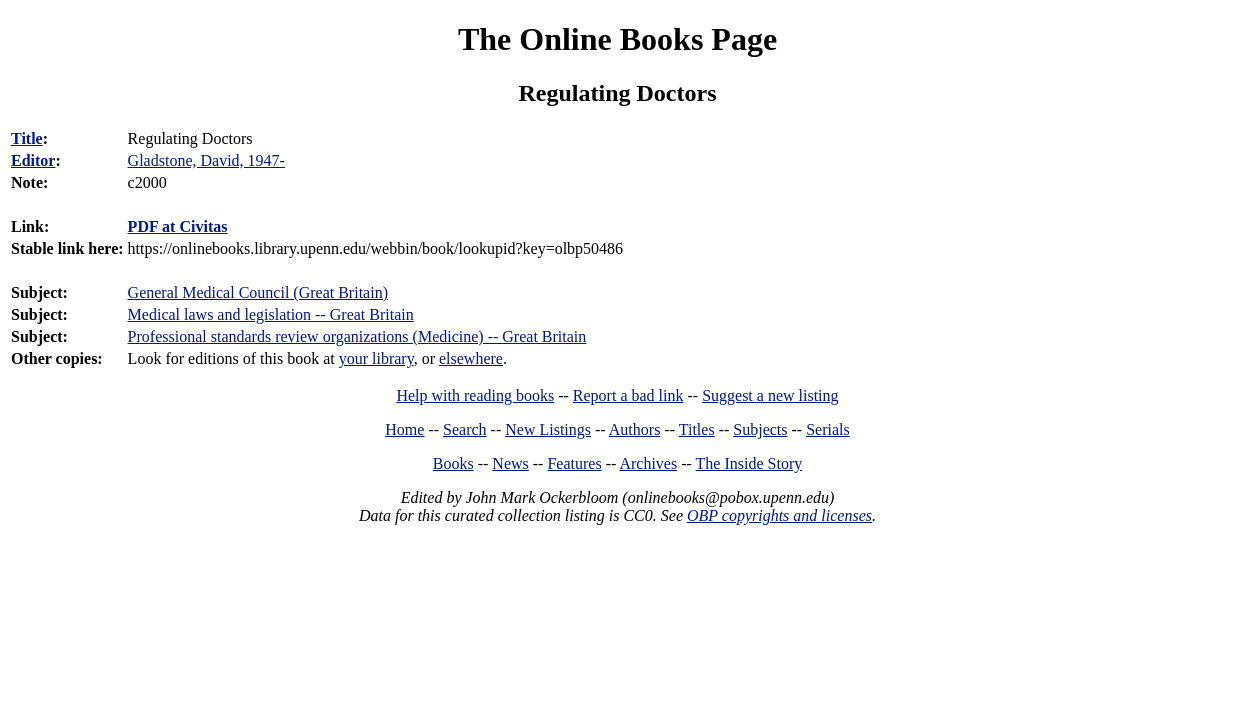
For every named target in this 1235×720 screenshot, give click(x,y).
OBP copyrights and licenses (779, 515)
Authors (635, 429)
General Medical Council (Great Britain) (258, 292)
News (510, 463)
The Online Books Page (617, 39)
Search (465, 429)
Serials (828, 429)
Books (453, 463)
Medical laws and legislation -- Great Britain (271, 314)
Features (574, 463)
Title (27, 138)
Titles (697, 429)
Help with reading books (475, 395)
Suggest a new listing (770, 395)
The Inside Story (749, 463)
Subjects (760, 429)
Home (404, 429)
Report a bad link (628, 395)
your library (376, 358)
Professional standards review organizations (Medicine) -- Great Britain (357, 336)
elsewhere (471, 358)
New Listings (548, 429)
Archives (648, 463)
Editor (33, 160)
